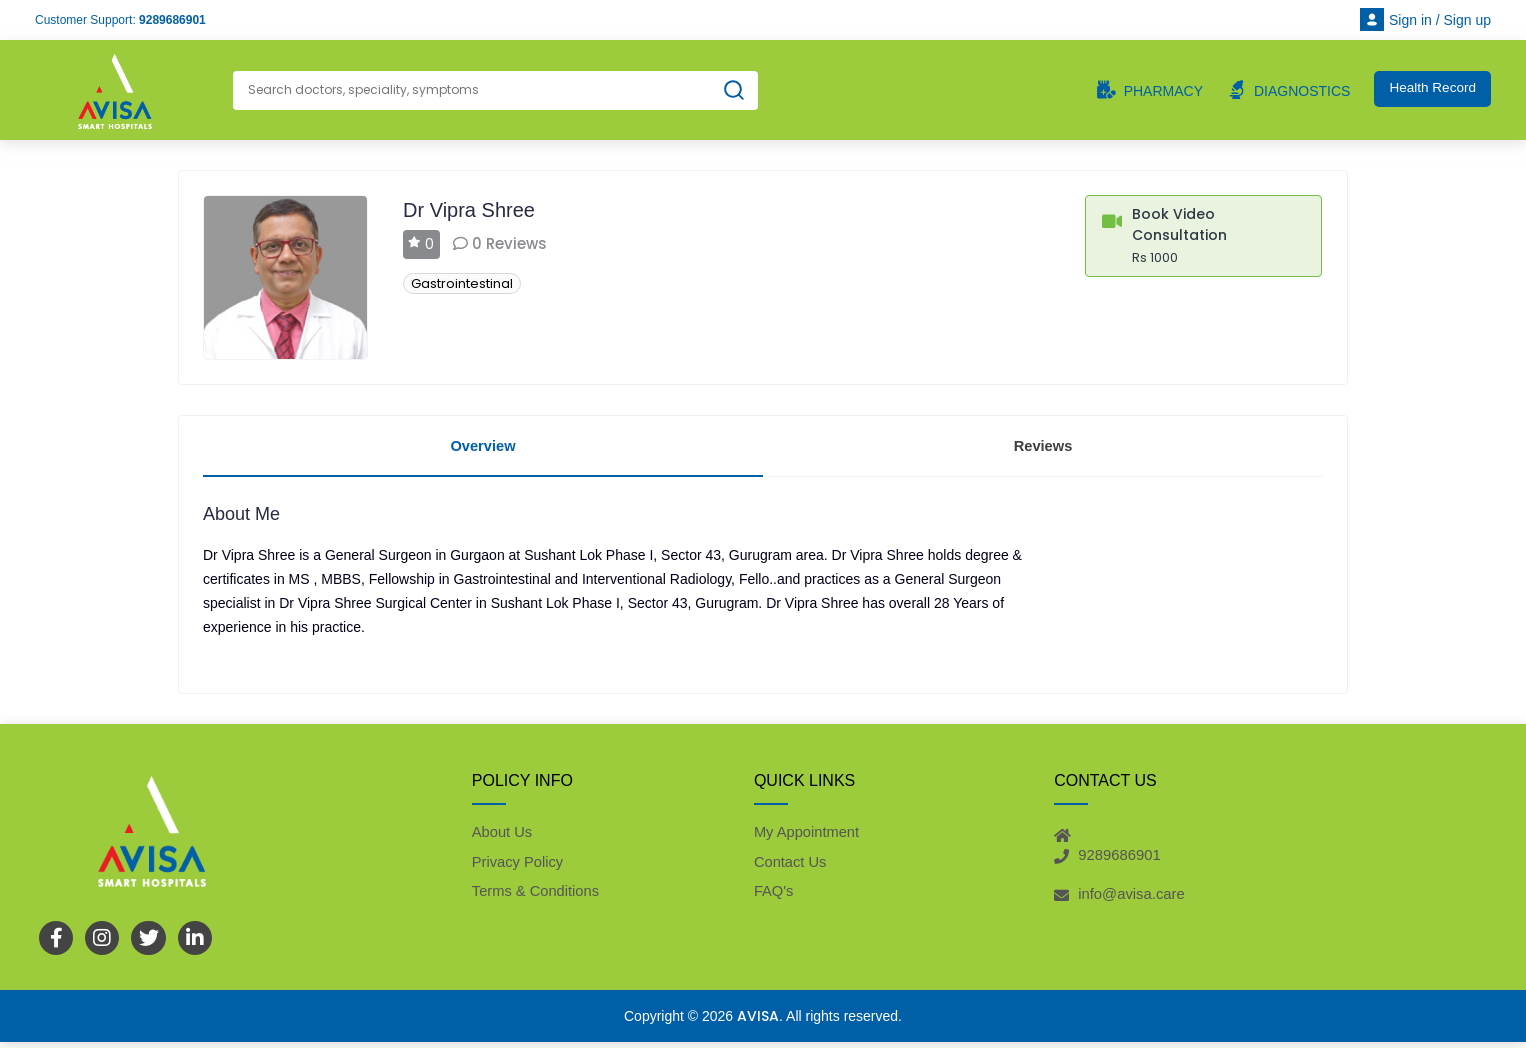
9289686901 (172, 20)
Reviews (1043, 446)
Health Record (1431, 89)
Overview (483, 446)
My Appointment (808, 835)
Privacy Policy (518, 866)
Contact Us (791, 866)
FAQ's (774, 896)
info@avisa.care (1132, 898)
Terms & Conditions (537, 896)
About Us (503, 835)
